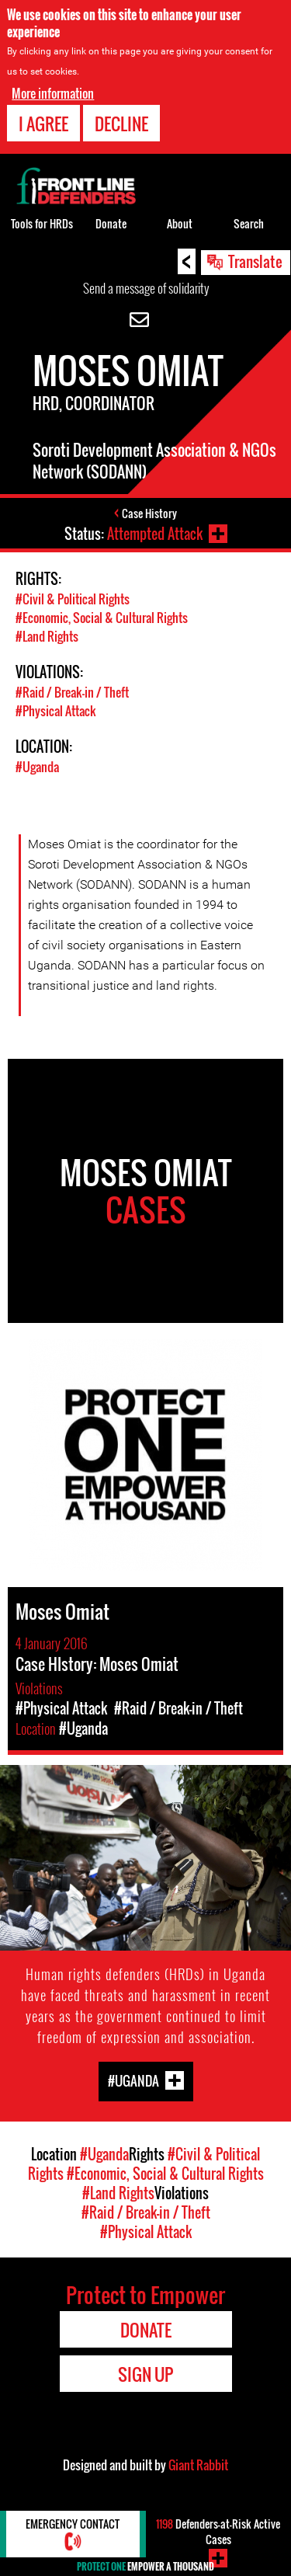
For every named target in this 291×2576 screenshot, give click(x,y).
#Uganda (37, 766)
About (179, 223)
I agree (43, 123)
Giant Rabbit (198, 2465)
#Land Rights (47, 636)
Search (249, 223)
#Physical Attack (56, 710)
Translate (255, 261)
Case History (149, 513)
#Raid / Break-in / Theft (72, 692)
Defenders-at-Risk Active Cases (218, 2531)
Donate (110, 223)
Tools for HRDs (42, 223)
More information (53, 93)
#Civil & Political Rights (73, 599)
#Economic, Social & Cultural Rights (102, 617)
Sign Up (145, 2374)
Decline (121, 123)
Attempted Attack (155, 534)
